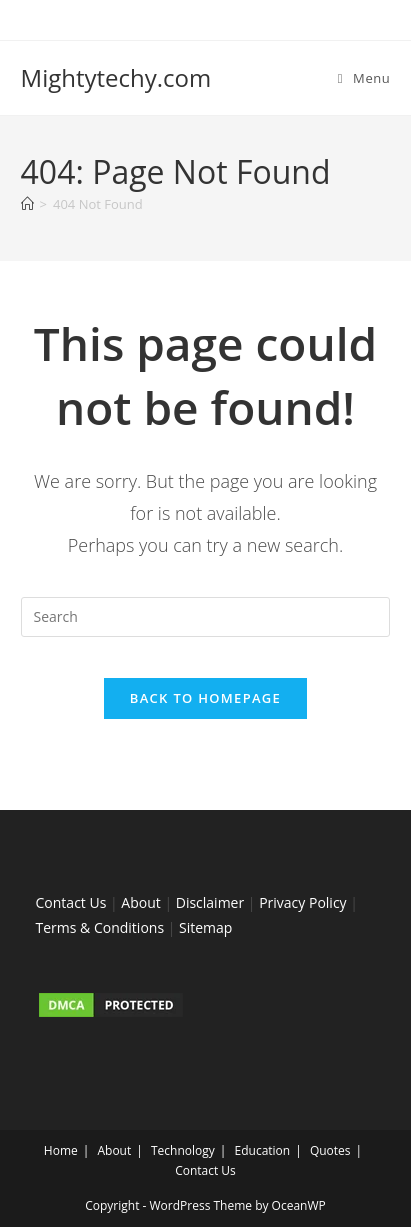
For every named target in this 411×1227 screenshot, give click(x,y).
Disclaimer (210, 902)
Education (263, 1150)
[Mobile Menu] (364, 78)
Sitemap (205, 927)
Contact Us (71, 902)
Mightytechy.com (116, 77)
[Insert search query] (206, 617)
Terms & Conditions (100, 927)
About (140, 902)
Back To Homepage (205, 698)
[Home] (27, 204)
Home (61, 1150)
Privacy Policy (302, 902)
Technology (183, 1150)
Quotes (330, 1150)
